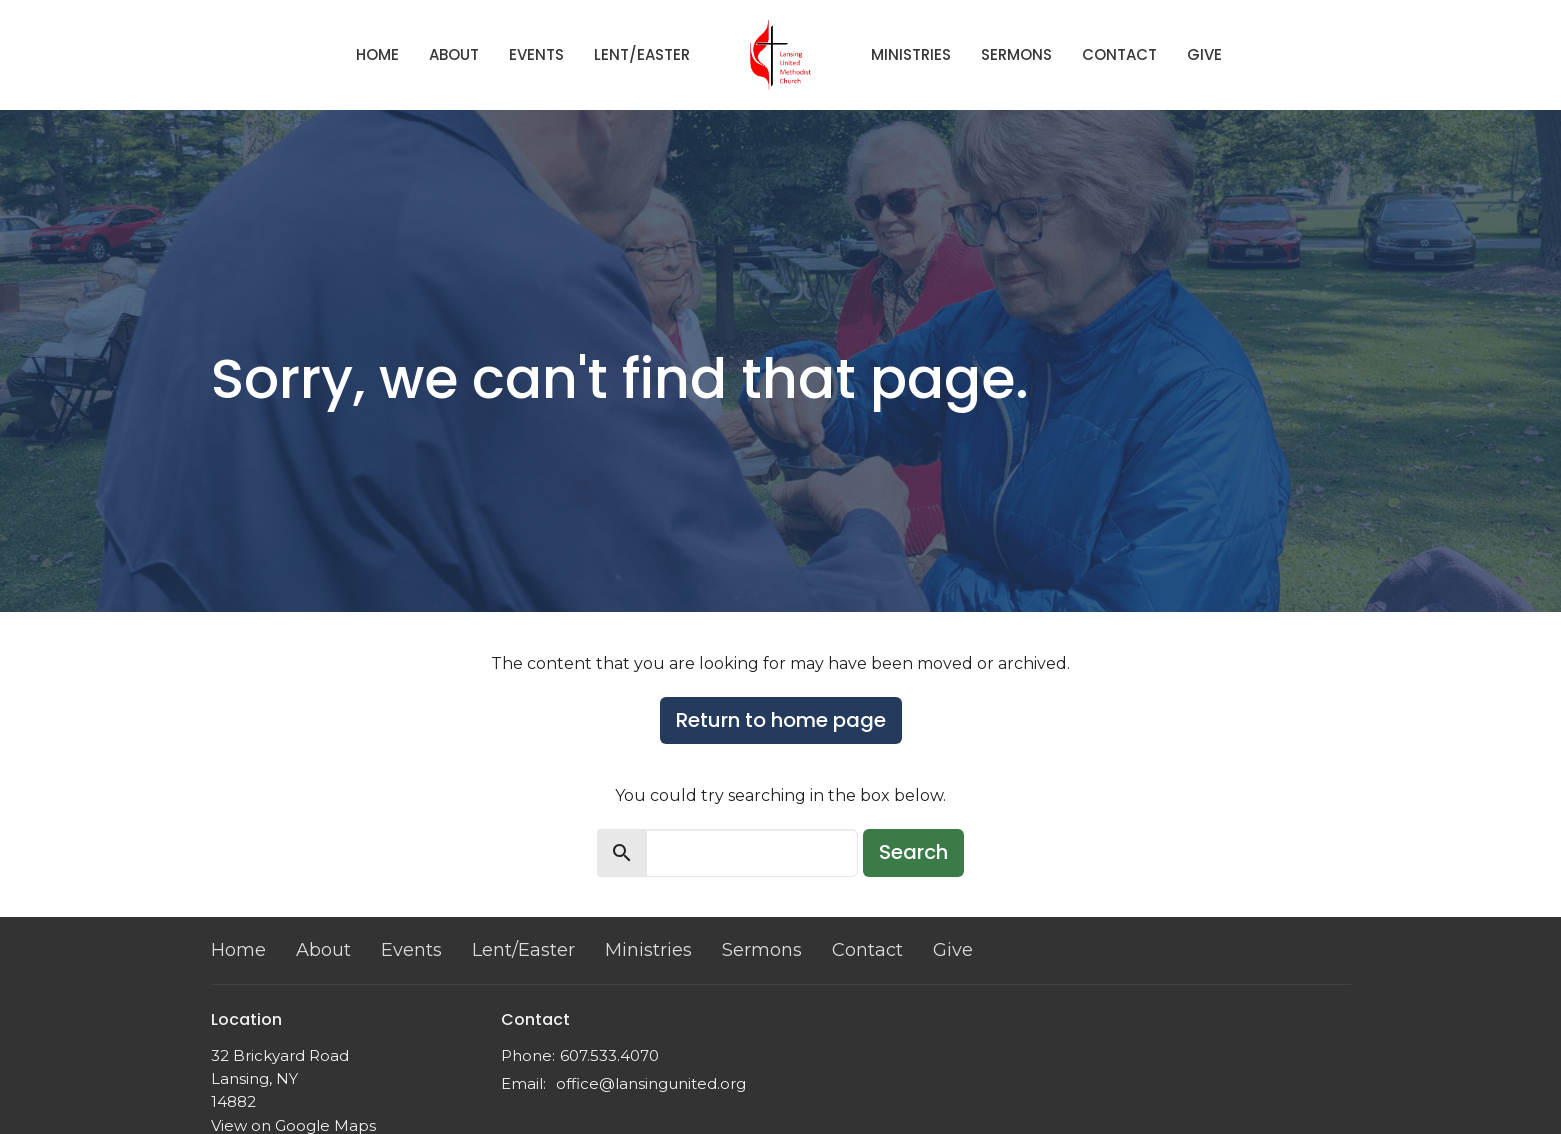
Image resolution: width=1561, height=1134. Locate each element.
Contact (1119, 54)
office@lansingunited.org (651, 1083)
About (454, 54)
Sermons (1016, 54)
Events (536, 54)
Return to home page (781, 720)
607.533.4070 (609, 1055)
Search (913, 852)
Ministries (911, 54)
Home (377, 54)
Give (1204, 54)
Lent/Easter (642, 54)
